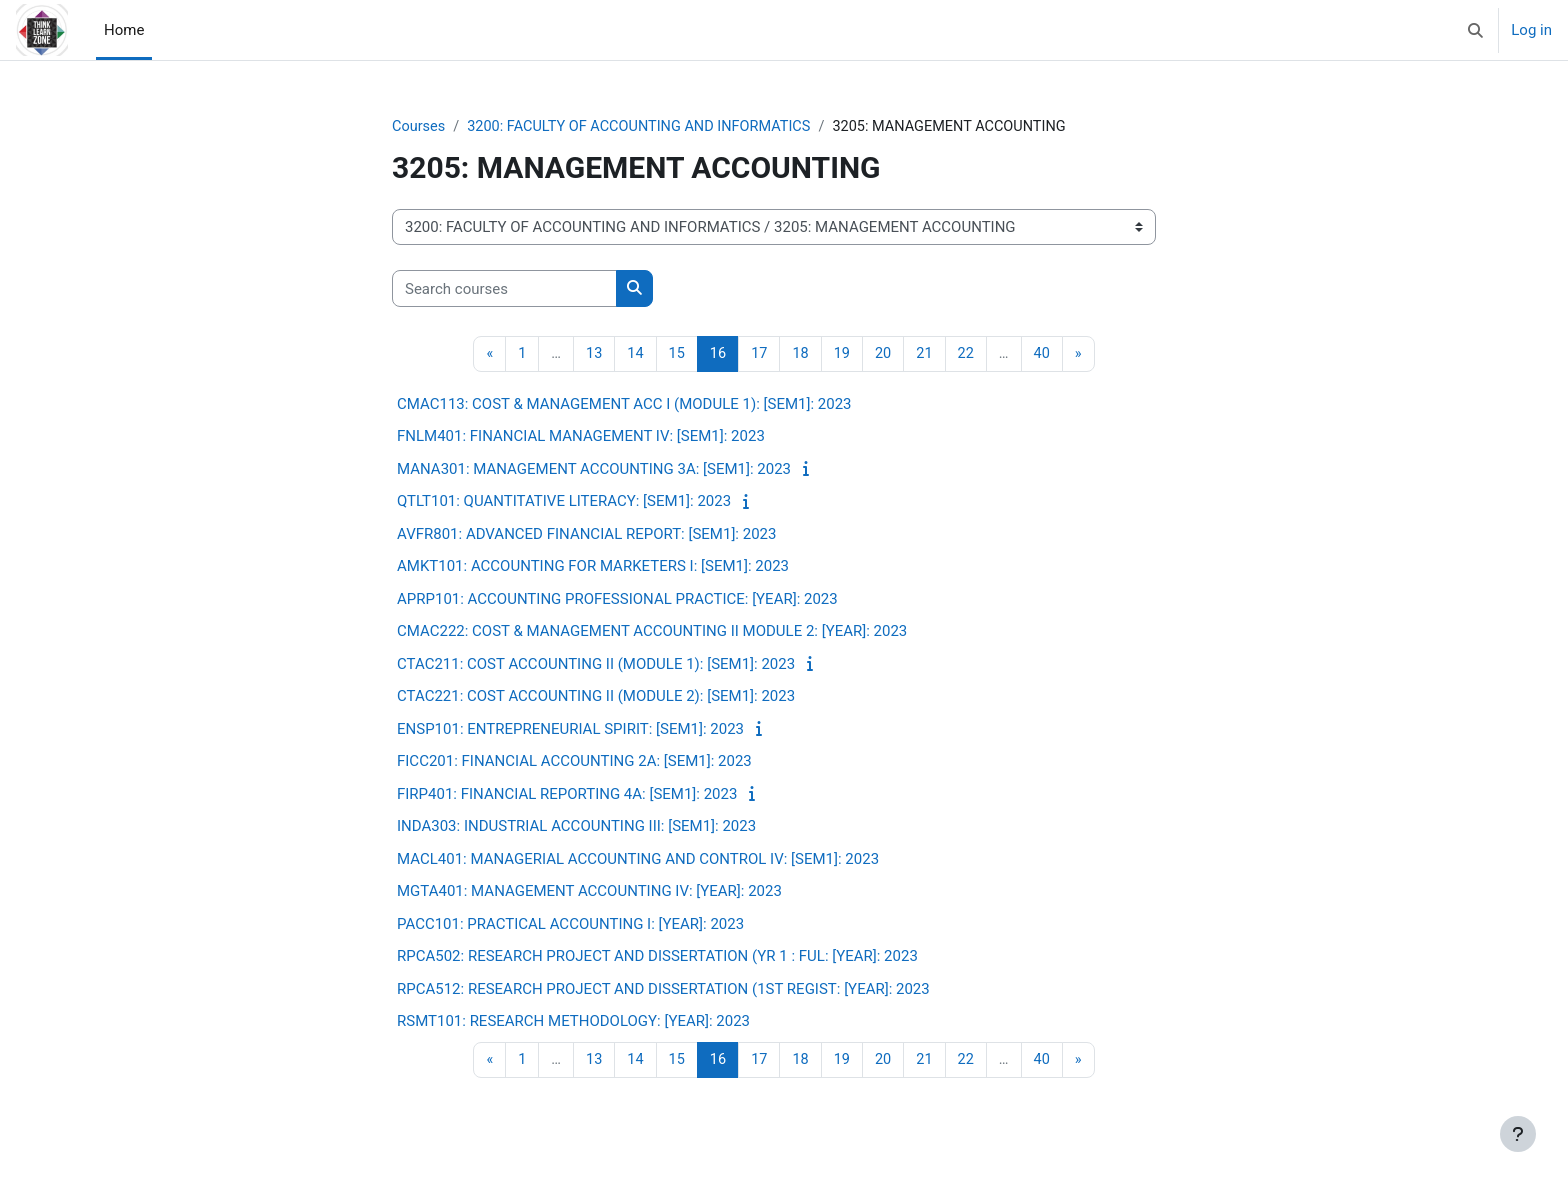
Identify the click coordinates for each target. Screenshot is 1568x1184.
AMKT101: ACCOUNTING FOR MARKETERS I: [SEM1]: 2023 (593, 568)
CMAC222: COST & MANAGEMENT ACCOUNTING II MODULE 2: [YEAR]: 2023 (652, 633)
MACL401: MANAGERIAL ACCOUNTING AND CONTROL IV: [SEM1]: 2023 (638, 860)
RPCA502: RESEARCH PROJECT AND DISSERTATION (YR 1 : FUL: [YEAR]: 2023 (657, 958)
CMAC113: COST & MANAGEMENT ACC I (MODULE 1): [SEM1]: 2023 (624, 405)
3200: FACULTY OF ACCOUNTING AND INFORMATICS (646, 127)
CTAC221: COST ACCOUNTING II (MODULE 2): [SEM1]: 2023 (596, 698)
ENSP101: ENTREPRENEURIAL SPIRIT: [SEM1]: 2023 (570, 730)
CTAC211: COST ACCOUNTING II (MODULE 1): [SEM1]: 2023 (596, 665)
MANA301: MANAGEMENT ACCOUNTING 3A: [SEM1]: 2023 (594, 470)
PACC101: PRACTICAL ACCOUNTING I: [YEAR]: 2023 (570, 925)
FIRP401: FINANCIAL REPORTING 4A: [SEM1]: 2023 (567, 795)
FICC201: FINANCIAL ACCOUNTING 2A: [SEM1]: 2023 (574, 763)
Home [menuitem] (124, 30)
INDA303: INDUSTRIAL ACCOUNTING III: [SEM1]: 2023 (576, 828)
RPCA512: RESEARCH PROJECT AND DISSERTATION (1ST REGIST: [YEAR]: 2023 (663, 990)
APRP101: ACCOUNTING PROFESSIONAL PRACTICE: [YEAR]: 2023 (617, 600)
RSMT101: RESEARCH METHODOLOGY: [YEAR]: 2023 (573, 1023)
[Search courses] (504, 289)
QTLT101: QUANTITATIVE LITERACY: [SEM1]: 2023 (564, 503)
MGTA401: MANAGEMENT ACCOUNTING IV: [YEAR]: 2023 (589, 893)
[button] (1476, 30)
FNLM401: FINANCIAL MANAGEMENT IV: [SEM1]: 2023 (581, 438)
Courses (419, 127)
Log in (1531, 30)
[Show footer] (1518, 1134)
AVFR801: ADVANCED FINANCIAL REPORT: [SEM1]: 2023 (586, 535)
